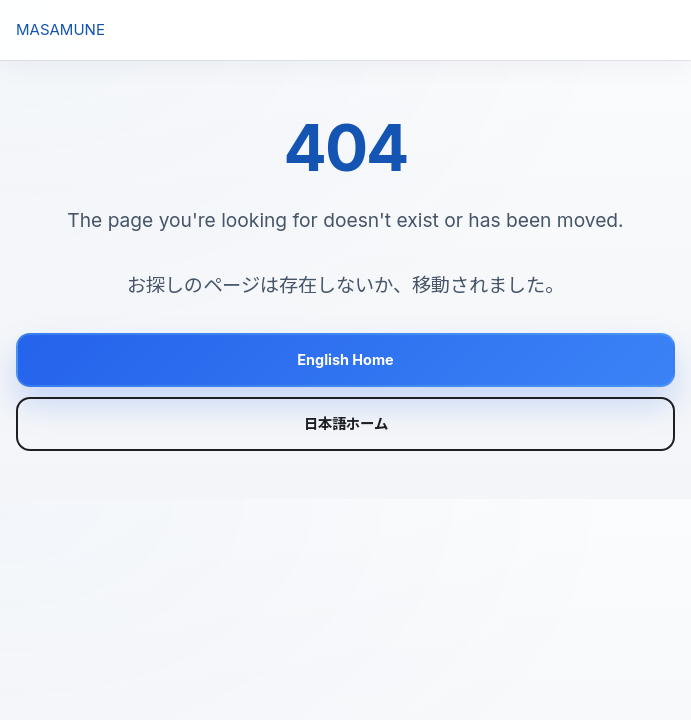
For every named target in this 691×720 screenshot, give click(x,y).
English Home (345, 359)
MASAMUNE (60, 29)
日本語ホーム (346, 423)
